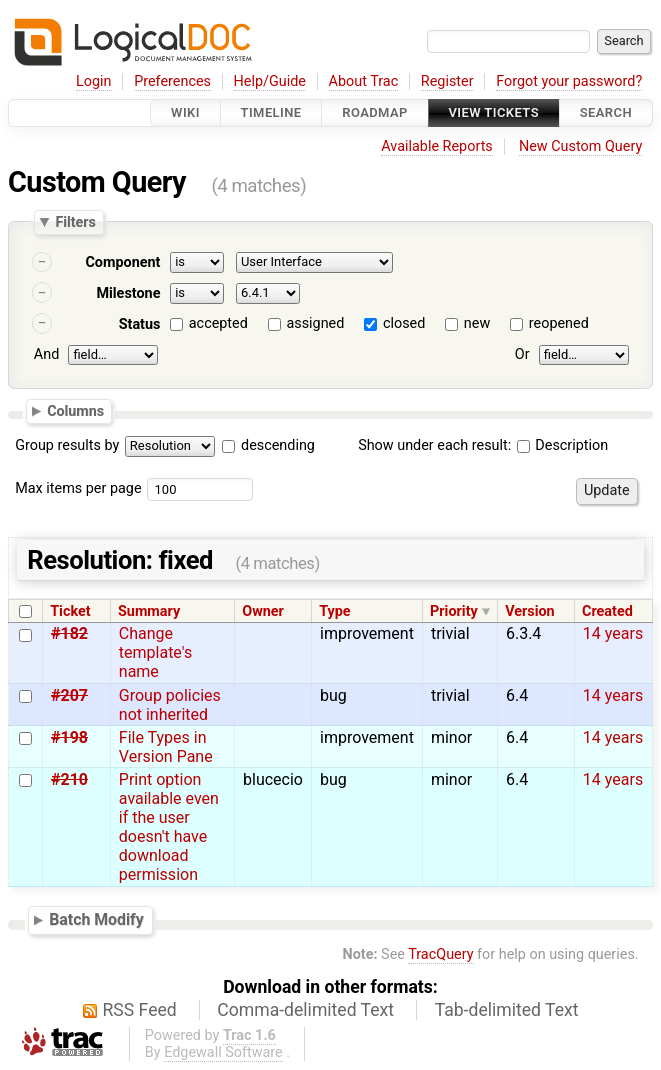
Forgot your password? (569, 81)
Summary (149, 611)
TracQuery (440, 954)
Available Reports (437, 146)
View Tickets (494, 112)
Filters (75, 222)
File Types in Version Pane (166, 747)
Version (530, 611)
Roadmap (375, 112)
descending (278, 445)
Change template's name (155, 652)
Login (94, 81)
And (46, 354)
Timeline (271, 112)
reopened (559, 323)
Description (562, 445)
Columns (75, 411)
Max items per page (78, 488)
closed (404, 323)
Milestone (128, 293)
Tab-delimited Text (507, 1010)
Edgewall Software (223, 1052)
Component (122, 262)
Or (522, 354)
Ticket (70, 611)
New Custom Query (580, 146)
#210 (69, 779)
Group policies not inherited (170, 705)
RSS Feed (140, 1010)
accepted (218, 323)
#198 (69, 737)
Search (606, 112)
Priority (454, 611)
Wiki (185, 112)
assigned (315, 323)
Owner (263, 611)
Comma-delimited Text (305, 1010)
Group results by (67, 445)
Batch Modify (96, 920)
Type (334, 611)
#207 (69, 695)
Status (140, 324)
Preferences (172, 81)
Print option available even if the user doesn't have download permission (169, 827)
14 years (613, 633)
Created (607, 611)
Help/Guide (270, 81)
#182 (69, 633)
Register (447, 81)
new (477, 323)
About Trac (364, 81)
